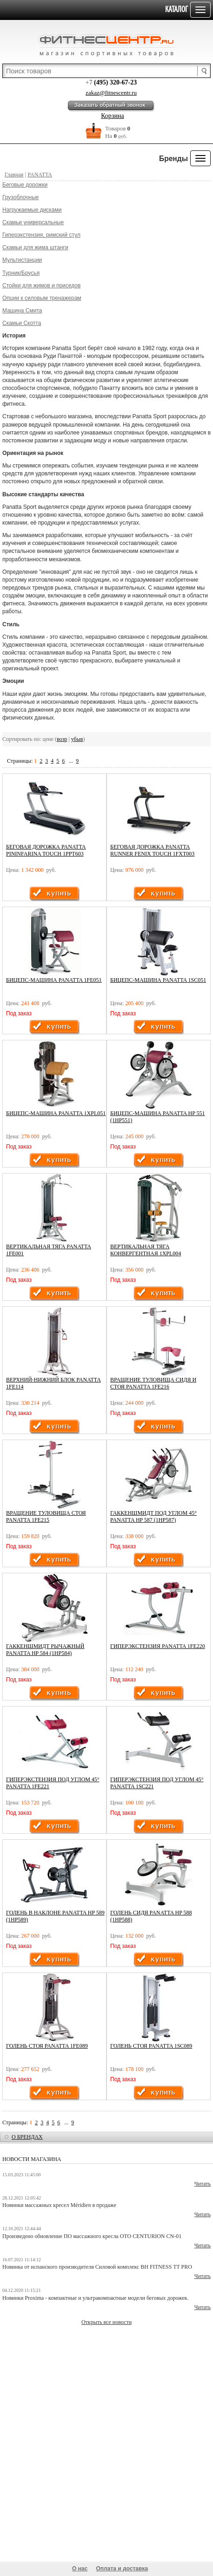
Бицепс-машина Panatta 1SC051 (158, 980)
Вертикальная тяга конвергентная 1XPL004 (145, 1250)
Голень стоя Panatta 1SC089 (151, 2046)
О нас (79, 2568)
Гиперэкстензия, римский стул (41, 235)
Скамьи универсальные (33, 222)
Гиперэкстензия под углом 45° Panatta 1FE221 (53, 1783)
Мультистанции (22, 260)
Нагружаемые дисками (32, 210)
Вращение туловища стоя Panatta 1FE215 (46, 1516)
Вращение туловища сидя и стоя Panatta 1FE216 (153, 1383)
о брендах (27, 2137)
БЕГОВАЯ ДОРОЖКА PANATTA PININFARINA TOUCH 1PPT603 (46, 850)
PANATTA (39, 174)
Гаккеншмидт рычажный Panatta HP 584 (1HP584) (45, 1649)
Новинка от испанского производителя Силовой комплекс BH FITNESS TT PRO (97, 2267)
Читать (202, 2183)
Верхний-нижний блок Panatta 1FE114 (53, 1383)
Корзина (112, 115)
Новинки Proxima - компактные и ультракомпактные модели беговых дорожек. (95, 2298)
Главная (14, 174)
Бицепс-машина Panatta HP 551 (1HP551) (157, 1116)
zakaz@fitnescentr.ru (111, 92)
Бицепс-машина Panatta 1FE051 (54, 980)
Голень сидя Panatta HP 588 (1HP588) (151, 1916)
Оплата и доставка (122, 2568)
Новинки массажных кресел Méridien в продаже (59, 2205)
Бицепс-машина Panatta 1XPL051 (56, 1113)
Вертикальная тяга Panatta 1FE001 (48, 1250)
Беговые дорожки (24, 185)
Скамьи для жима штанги (35, 247)
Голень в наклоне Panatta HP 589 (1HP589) (55, 1916)
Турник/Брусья (21, 273)
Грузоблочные (20, 197)
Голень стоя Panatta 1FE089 (47, 2046)
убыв (77, 739)
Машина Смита (22, 310)
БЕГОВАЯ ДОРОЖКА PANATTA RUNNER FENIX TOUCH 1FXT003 (152, 850)
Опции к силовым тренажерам (41, 298)
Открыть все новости (106, 2322)
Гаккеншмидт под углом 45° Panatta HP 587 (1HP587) (153, 1516)
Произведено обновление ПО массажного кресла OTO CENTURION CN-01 (91, 2236)
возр (62, 739)
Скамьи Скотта (21, 323)
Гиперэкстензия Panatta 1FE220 (157, 1646)
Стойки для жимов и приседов (41, 285)
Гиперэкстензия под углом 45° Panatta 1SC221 (157, 1783)
